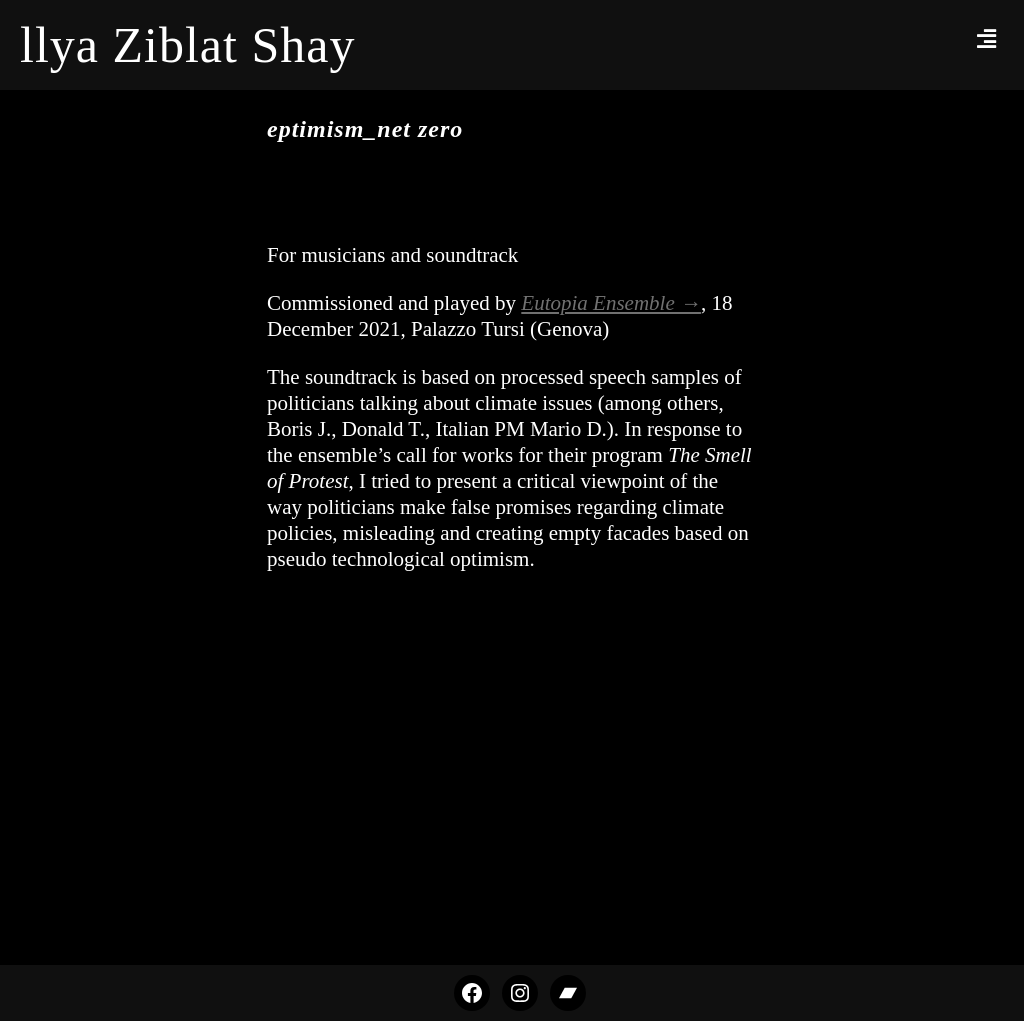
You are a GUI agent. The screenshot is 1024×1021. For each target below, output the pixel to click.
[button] (987, 38)
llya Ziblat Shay (187, 45)
